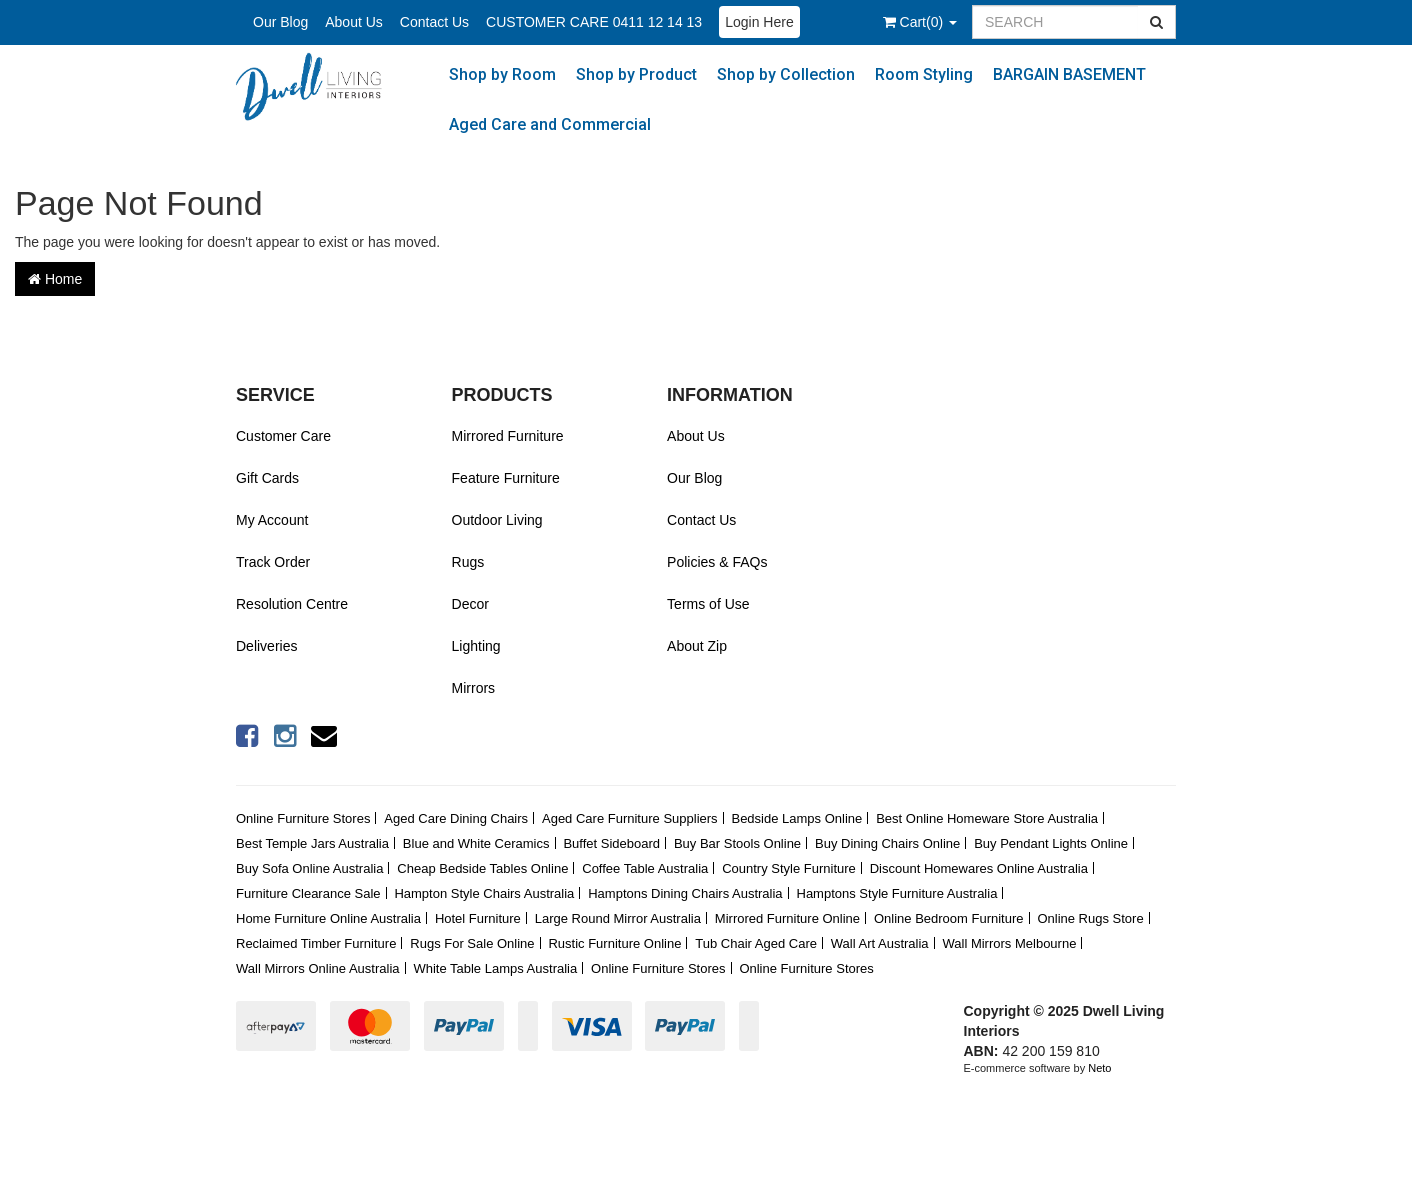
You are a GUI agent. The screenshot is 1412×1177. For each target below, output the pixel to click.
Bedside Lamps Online (796, 818)
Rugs (468, 562)
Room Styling (924, 74)
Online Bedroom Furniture (949, 918)
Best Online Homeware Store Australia (987, 818)
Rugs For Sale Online (472, 943)
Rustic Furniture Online (614, 943)
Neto (1099, 1068)
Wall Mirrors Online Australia (318, 968)
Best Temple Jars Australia (312, 843)
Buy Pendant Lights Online (1051, 843)
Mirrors (474, 688)
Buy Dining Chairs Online (887, 843)
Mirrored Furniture (508, 436)
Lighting (476, 646)
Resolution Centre (292, 604)
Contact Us (434, 22)
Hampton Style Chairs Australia (484, 893)
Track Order (273, 562)
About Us (354, 22)
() (920, 22)
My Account (272, 520)
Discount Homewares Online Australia (979, 868)
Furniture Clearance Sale (308, 893)
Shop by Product (636, 74)
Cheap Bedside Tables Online (482, 868)
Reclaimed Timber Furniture (316, 943)
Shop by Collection (786, 74)
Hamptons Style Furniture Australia (897, 893)
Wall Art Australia (880, 943)
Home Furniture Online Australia (328, 918)
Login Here (759, 22)
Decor (470, 604)
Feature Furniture (506, 478)
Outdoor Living (497, 520)
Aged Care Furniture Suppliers (630, 818)
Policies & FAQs (717, 562)
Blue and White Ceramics (476, 843)
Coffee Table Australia (645, 868)
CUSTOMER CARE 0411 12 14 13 (594, 22)
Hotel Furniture (478, 918)
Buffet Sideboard (611, 843)
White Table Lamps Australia (495, 968)
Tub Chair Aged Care (756, 943)
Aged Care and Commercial (550, 124)
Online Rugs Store (1090, 918)
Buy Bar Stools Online (737, 843)
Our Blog (280, 22)
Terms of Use (708, 604)
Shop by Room (502, 74)
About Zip (697, 646)
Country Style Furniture (789, 868)
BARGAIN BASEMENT (1069, 74)
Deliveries (266, 646)
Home (55, 279)
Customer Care (283, 436)
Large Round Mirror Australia (618, 918)
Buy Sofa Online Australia (309, 868)
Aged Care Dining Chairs (456, 818)
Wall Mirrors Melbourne (1010, 943)
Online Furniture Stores (303, 818)
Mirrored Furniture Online (787, 918)
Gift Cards (267, 478)
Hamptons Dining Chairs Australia (685, 893)
